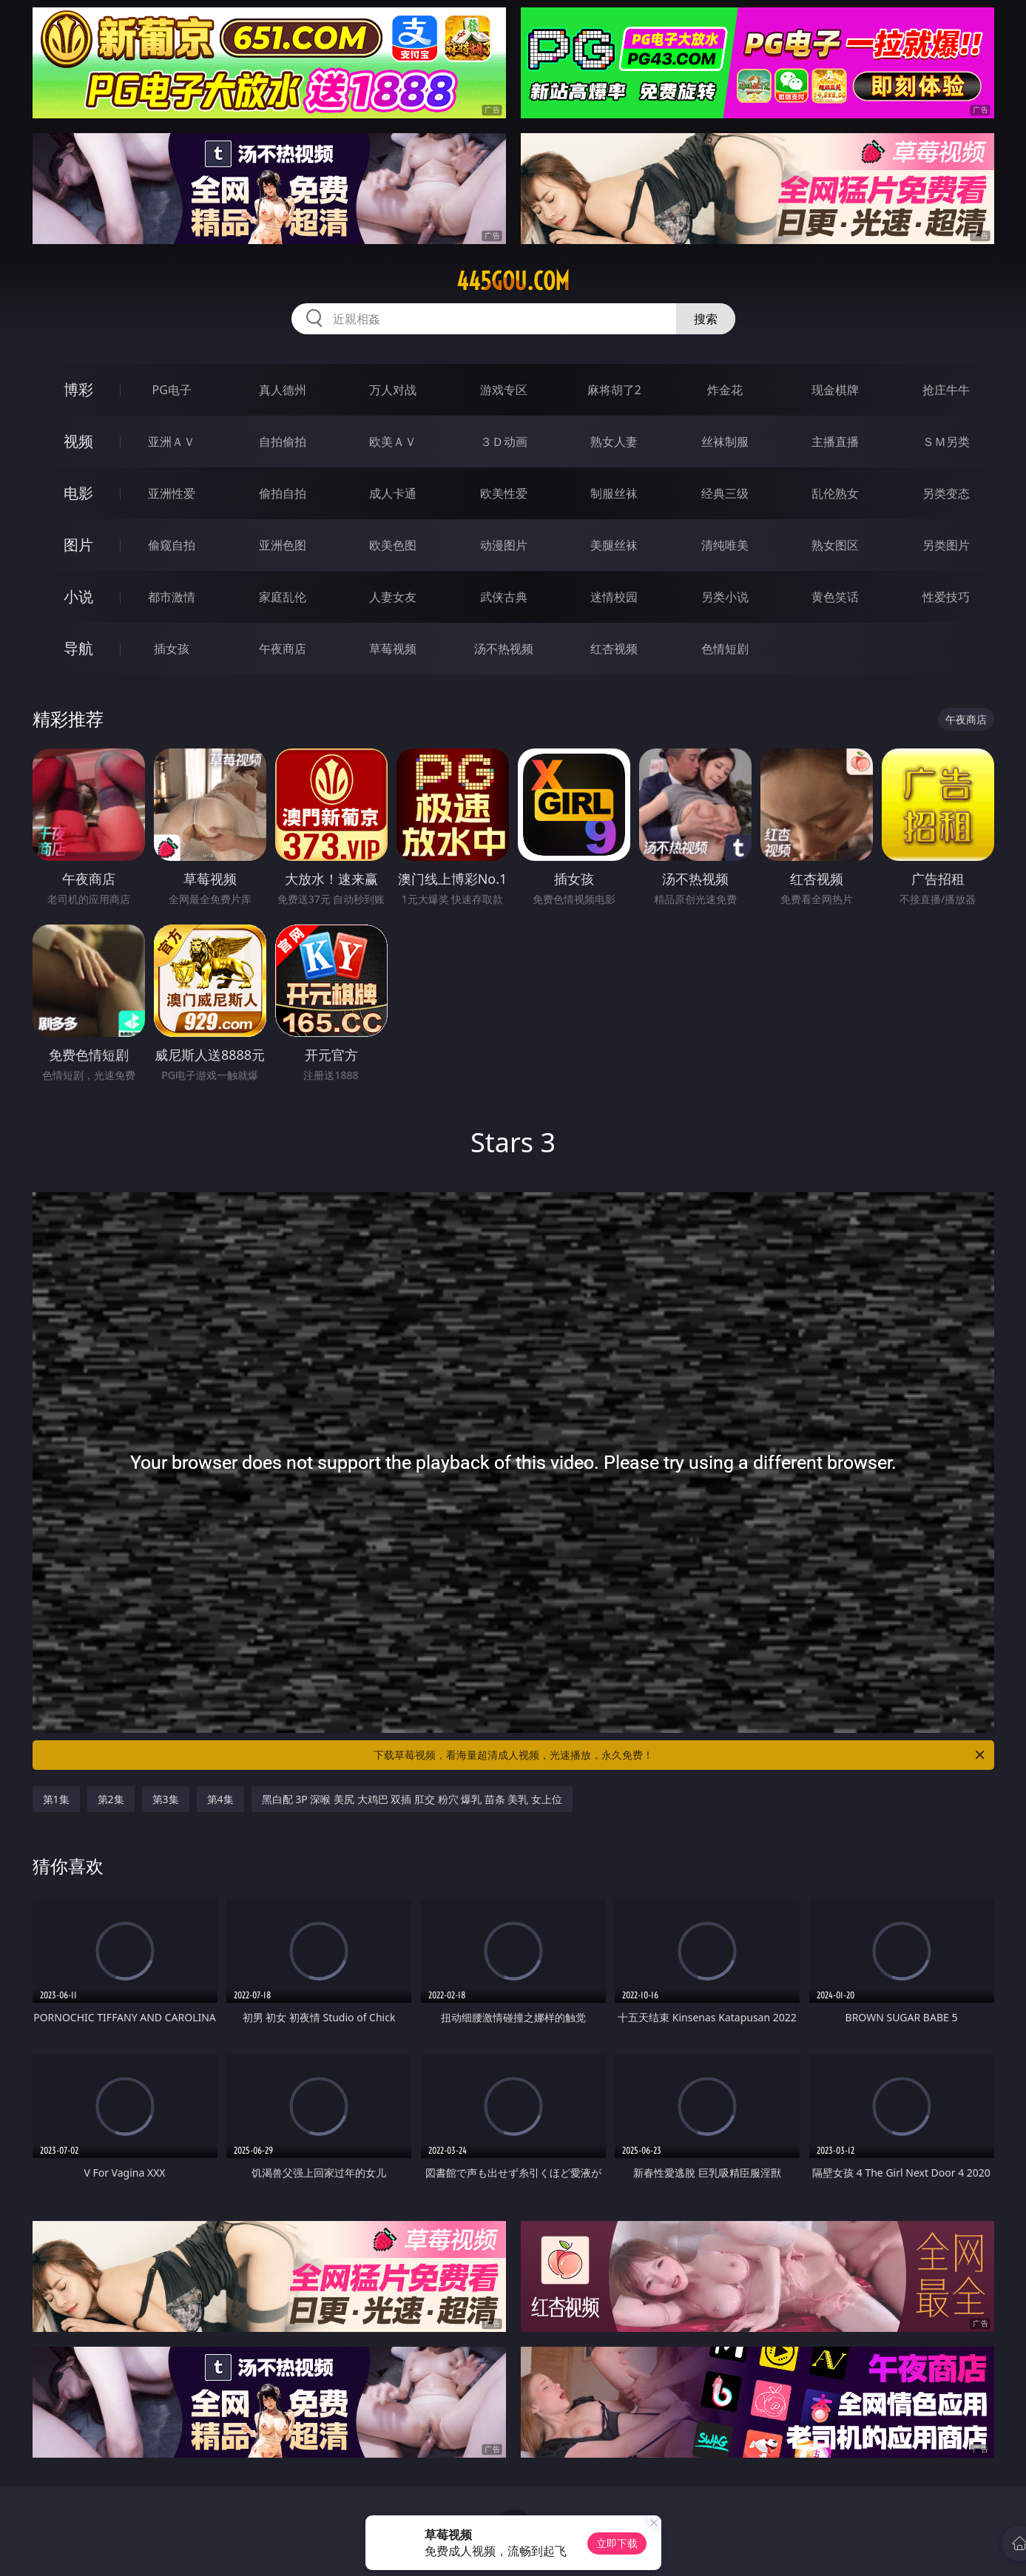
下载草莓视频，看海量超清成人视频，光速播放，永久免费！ (680, 1755)
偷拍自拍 (282, 493)
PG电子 (172, 390)
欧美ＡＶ (392, 441)
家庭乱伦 (282, 597)
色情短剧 (725, 648)
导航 (78, 648)
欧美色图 (392, 545)
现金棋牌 (835, 390)
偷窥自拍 (171, 545)
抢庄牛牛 (946, 390)
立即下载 (617, 2543)
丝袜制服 (725, 441)
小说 (78, 596)
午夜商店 (282, 648)
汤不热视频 (503, 648)
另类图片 (946, 545)
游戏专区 (503, 390)
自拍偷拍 (282, 441)
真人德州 (282, 390)
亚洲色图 (282, 545)
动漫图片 (503, 545)
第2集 (111, 1799)
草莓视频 (392, 648)
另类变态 (946, 493)
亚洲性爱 (171, 493)
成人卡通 (392, 493)
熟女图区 (835, 545)
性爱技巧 (946, 597)
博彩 (78, 389)
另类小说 (725, 597)
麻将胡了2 (614, 390)
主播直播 (835, 441)
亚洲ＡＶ (171, 441)
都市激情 (171, 597)
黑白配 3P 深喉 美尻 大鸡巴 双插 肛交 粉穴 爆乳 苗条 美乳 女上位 (412, 1799)
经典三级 (725, 493)
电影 (78, 493)
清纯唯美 (725, 545)
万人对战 (392, 390)
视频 (78, 441)
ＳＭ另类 (946, 441)
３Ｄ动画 (503, 441)
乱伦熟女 (835, 493)
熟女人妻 (614, 441)
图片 (78, 545)
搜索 (706, 319)
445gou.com (513, 281)
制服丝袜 (614, 493)
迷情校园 (614, 597)
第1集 (56, 1799)
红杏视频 (614, 648)
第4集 (220, 1799)
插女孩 (171, 648)
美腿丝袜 (614, 545)
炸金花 (725, 390)
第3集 (165, 1799)
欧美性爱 (503, 493)
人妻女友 (392, 597)
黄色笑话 (835, 597)
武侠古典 (503, 597)
